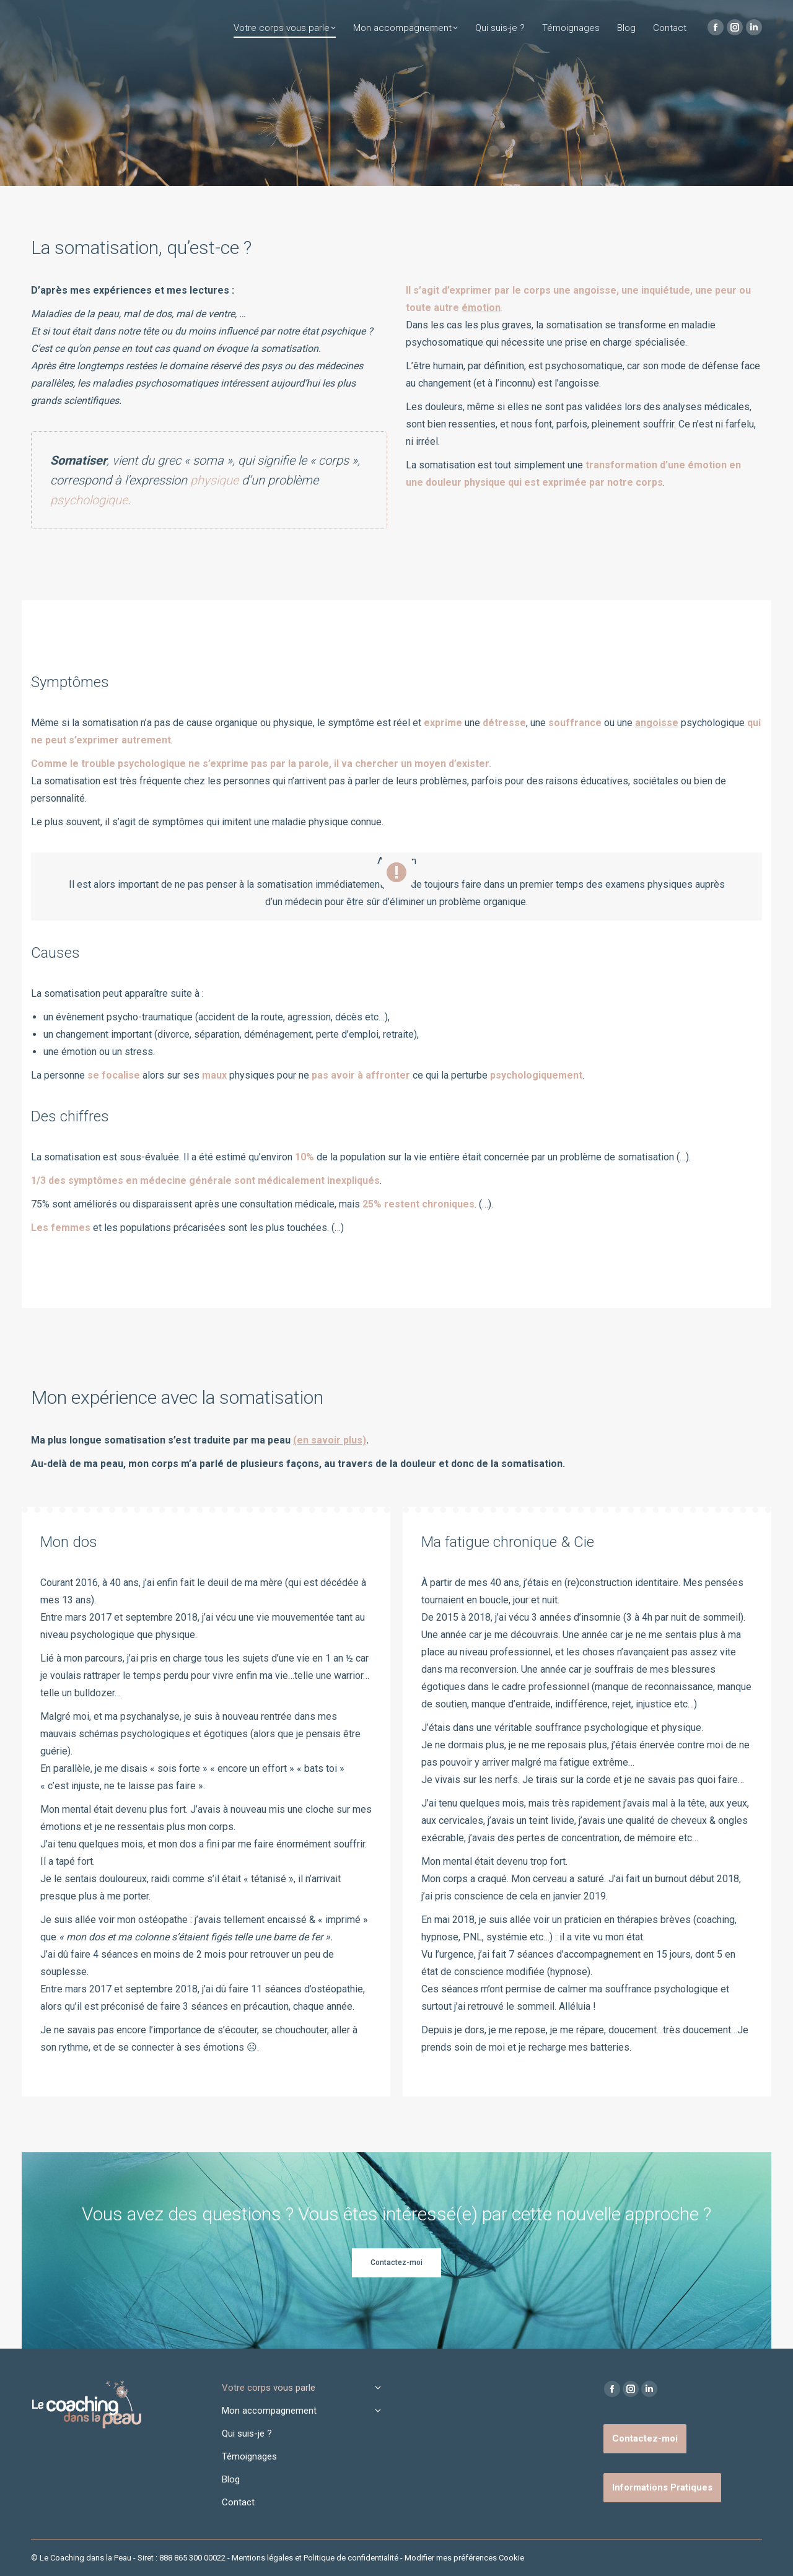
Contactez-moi (645, 2438)
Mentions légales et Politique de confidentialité (315, 2557)
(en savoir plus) (329, 1440)
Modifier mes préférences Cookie (464, 2557)
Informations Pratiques (662, 2487)
